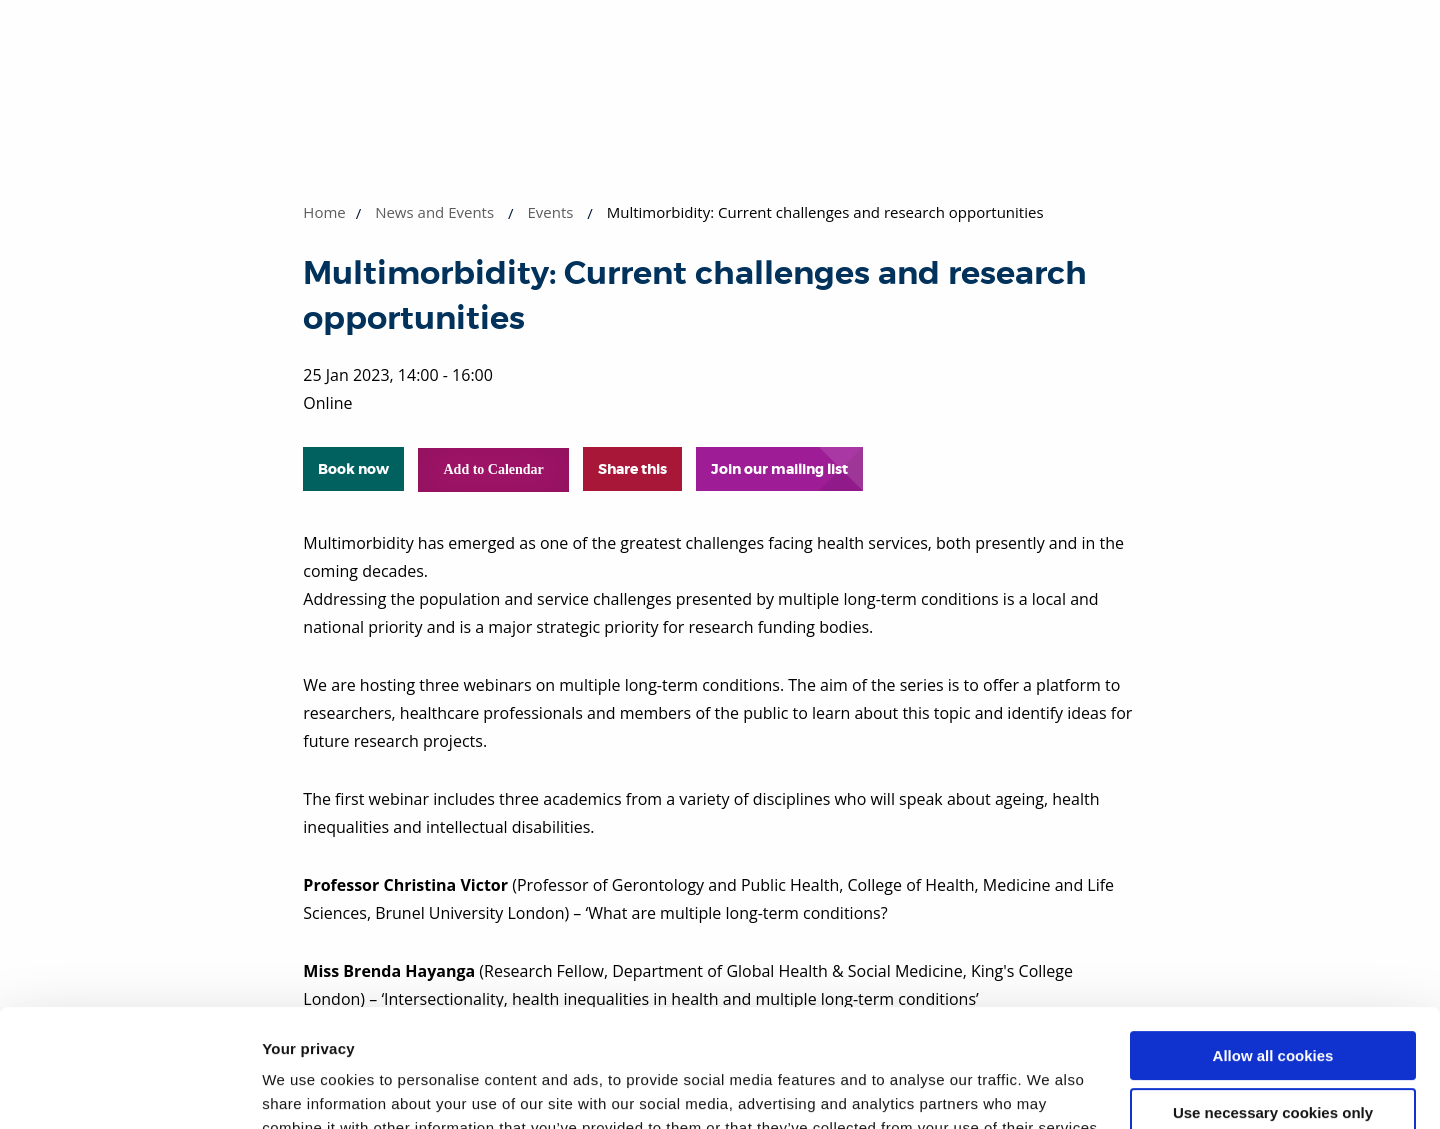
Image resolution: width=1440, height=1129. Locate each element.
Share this (632, 469)
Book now (353, 469)
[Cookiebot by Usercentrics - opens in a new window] (129, 1090)
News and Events (434, 212)
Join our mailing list (779, 469)
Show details (308, 1089)
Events (550, 212)
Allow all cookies (1273, 938)
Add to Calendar (493, 469)
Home (324, 212)
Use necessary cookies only (1273, 994)
